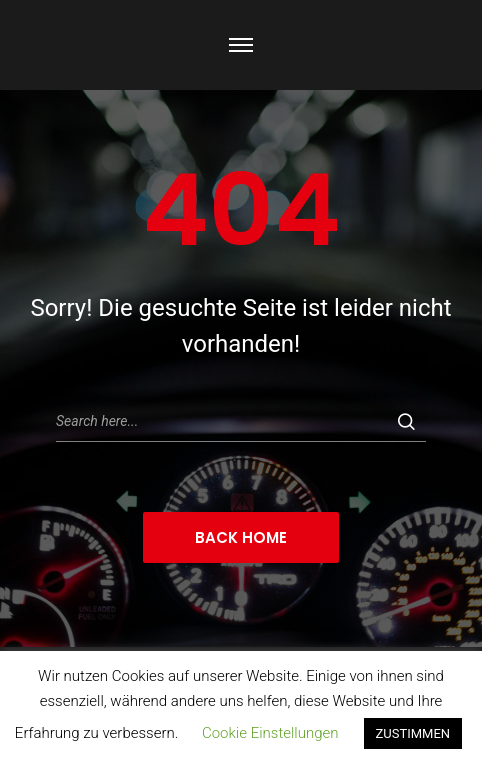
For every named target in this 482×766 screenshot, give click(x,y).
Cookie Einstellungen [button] (270, 733)
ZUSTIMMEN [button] (413, 733)
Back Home (241, 537)
